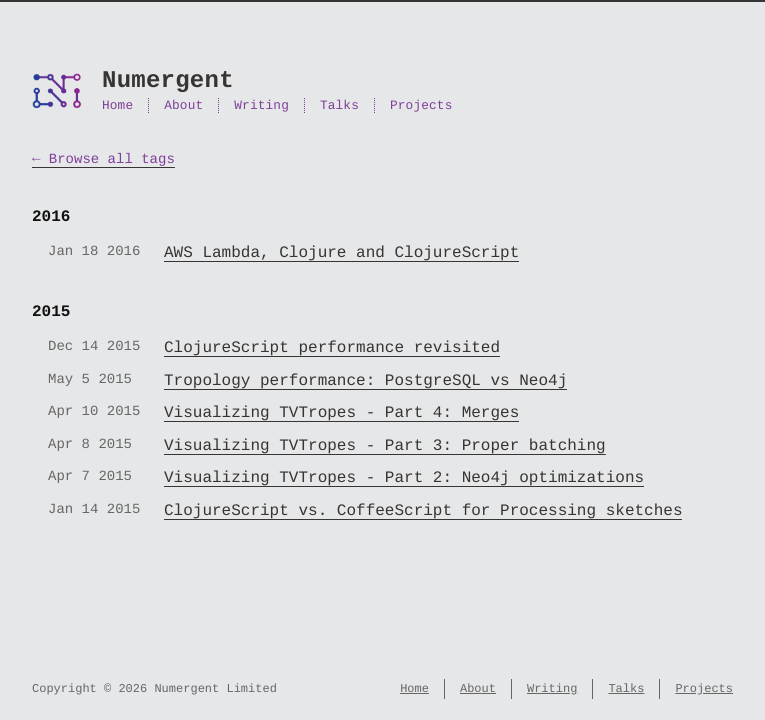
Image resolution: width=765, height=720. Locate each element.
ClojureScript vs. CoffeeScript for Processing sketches (423, 511)
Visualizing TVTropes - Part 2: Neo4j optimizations (404, 478)
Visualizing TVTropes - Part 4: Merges (341, 413)
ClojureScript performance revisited (332, 348)
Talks (339, 106)
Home (117, 106)
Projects (421, 106)
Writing (261, 106)
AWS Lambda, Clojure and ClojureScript (341, 253)
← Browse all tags (103, 159)
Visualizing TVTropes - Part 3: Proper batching (385, 446)
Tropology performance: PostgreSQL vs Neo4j (365, 381)
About (183, 106)
